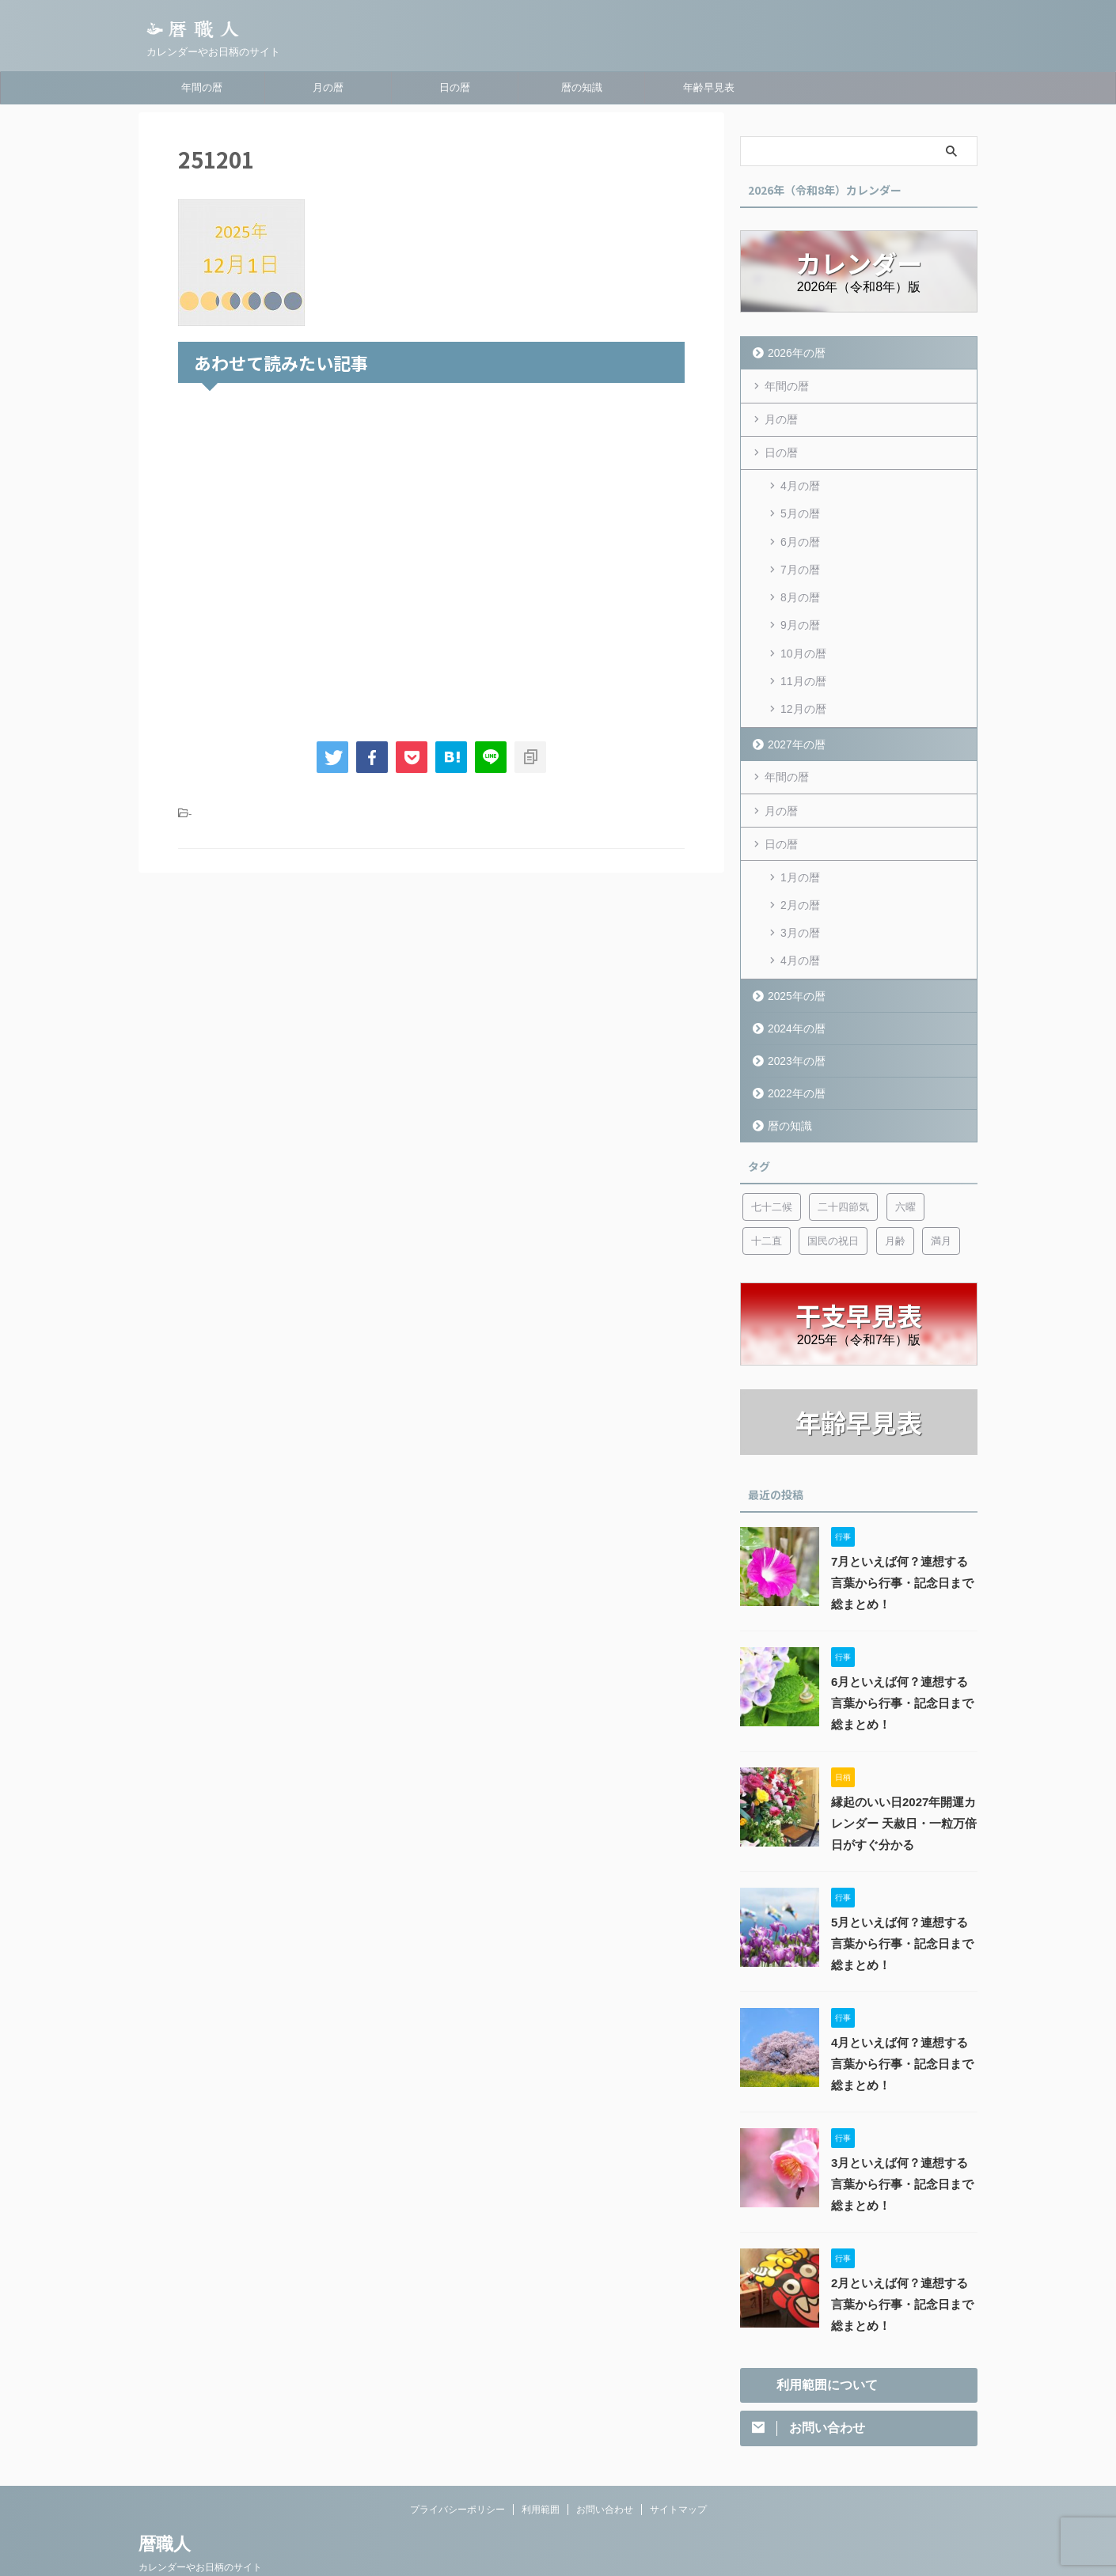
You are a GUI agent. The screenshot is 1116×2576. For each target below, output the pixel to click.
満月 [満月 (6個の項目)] (941, 1202)
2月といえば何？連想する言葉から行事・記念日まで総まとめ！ (903, 2266)
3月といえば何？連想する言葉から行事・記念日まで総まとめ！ (903, 2146)
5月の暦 (800, 508)
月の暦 (328, 87)
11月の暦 (803, 659)
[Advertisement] (431, 558)
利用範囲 (541, 2472)
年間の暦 (201, 87)
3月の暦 (800, 898)
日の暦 (454, 87)
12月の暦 (803, 685)
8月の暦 (800, 584)
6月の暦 (800, 533)
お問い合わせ (604, 2472)
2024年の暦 (794, 989)
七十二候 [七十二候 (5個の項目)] (771, 1168)
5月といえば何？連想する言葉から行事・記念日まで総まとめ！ (903, 1906)
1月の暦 (800, 848)
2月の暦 (800, 873)
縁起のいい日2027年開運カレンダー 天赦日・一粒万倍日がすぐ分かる (899, 1785)
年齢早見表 (709, 87)
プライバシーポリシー (457, 2472)
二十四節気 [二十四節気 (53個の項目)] (843, 1168)
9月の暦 (800, 609)
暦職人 (165, 2507)
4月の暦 (800, 482)
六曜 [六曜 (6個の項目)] (905, 1168)
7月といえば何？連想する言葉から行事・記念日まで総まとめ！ (903, 1545)
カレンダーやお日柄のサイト (200, 2530)
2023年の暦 (794, 1022)
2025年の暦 (794, 957)
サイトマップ (678, 2472)
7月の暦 (800, 558)
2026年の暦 (794, 352)
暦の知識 (581, 87)
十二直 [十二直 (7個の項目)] (766, 1202)
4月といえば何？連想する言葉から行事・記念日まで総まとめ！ (903, 2026)
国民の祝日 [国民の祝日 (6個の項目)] (833, 1202)
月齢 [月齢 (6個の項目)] (895, 1202)
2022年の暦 (794, 1054)
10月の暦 (803, 634)
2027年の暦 (794, 718)
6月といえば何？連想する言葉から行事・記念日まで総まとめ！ (903, 1665)
